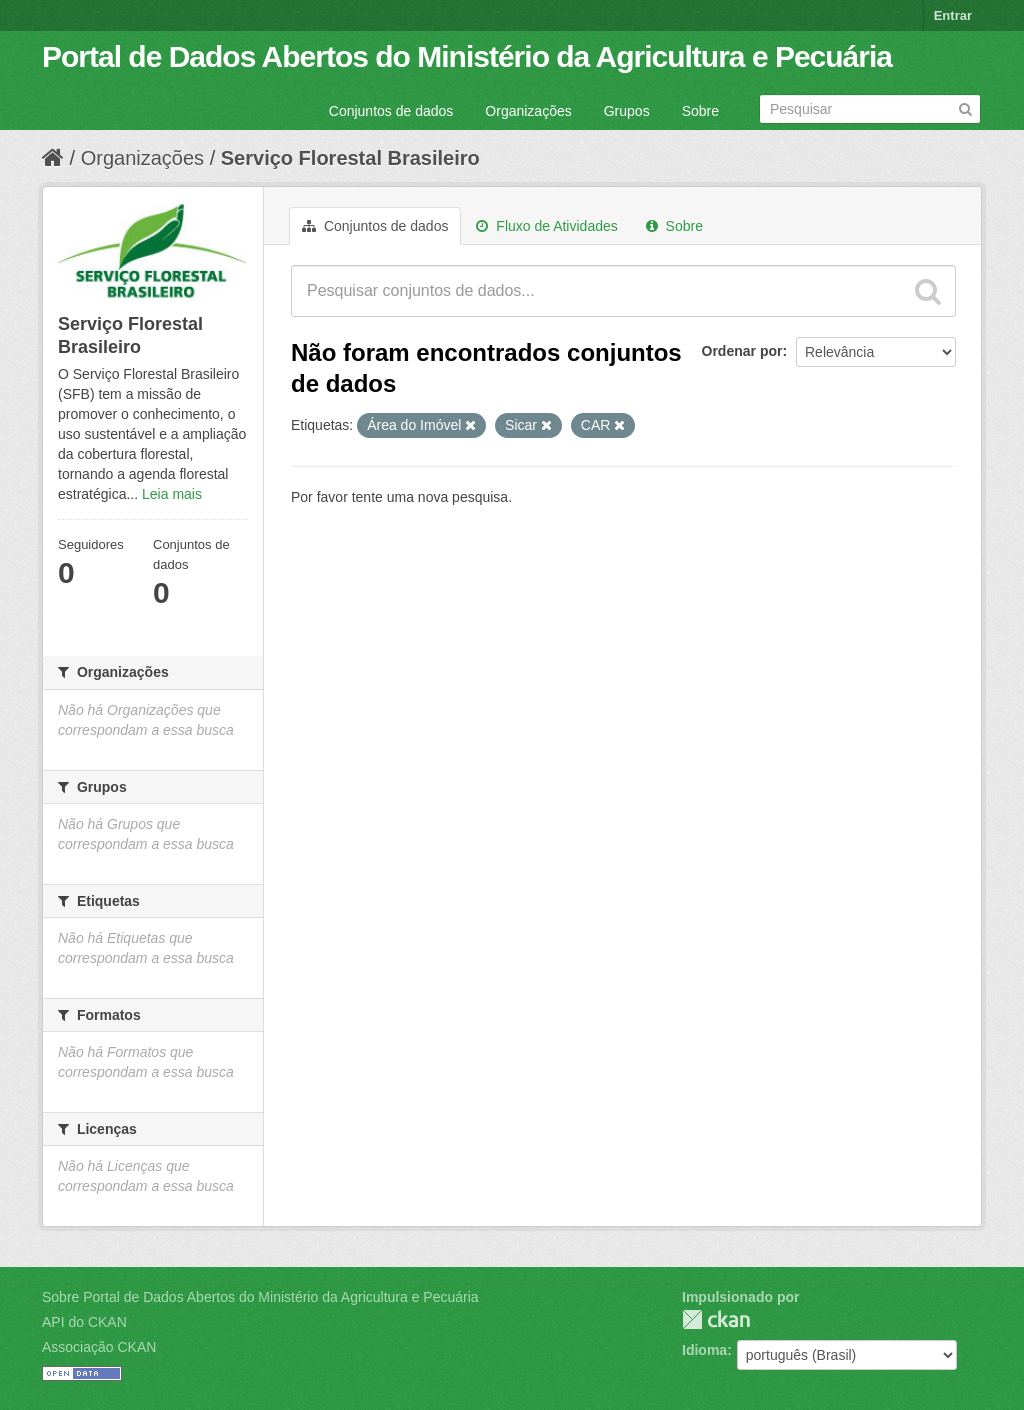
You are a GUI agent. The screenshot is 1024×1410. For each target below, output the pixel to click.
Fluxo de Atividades (546, 226)
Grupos (627, 111)
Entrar (953, 15)
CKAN (716, 1319)
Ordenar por (742, 351)
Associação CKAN (99, 1347)
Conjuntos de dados (391, 111)
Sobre (700, 111)
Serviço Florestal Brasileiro (350, 158)
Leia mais (172, 494)
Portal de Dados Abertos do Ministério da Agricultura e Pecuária (467, 56)
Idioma (704, 1350)
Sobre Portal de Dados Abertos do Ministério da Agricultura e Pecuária (260, 1297)
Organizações (528, 111)
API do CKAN (84, 1322)
